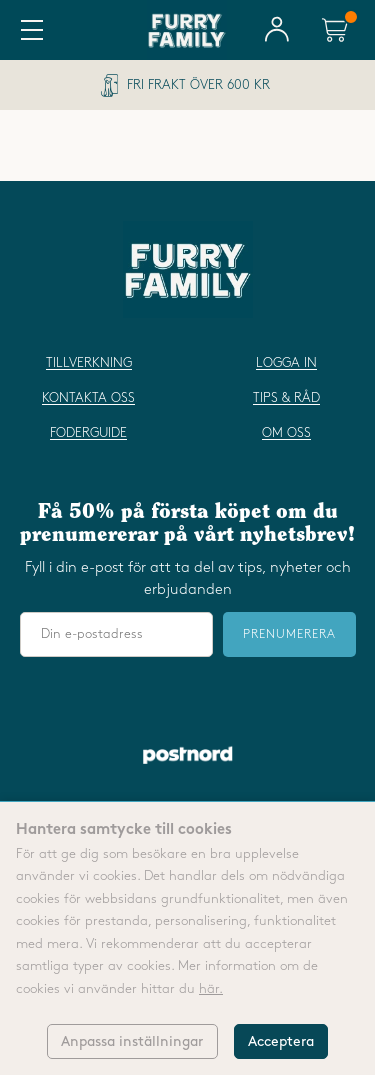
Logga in (286, 363)
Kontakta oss (88, 398)
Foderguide (88, 433)
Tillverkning (89, 363)
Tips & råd (286, 398)
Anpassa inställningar (132, 1041)
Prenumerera (289, 634)
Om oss (286, 433)
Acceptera (281, 1041)
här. (211, 989)
